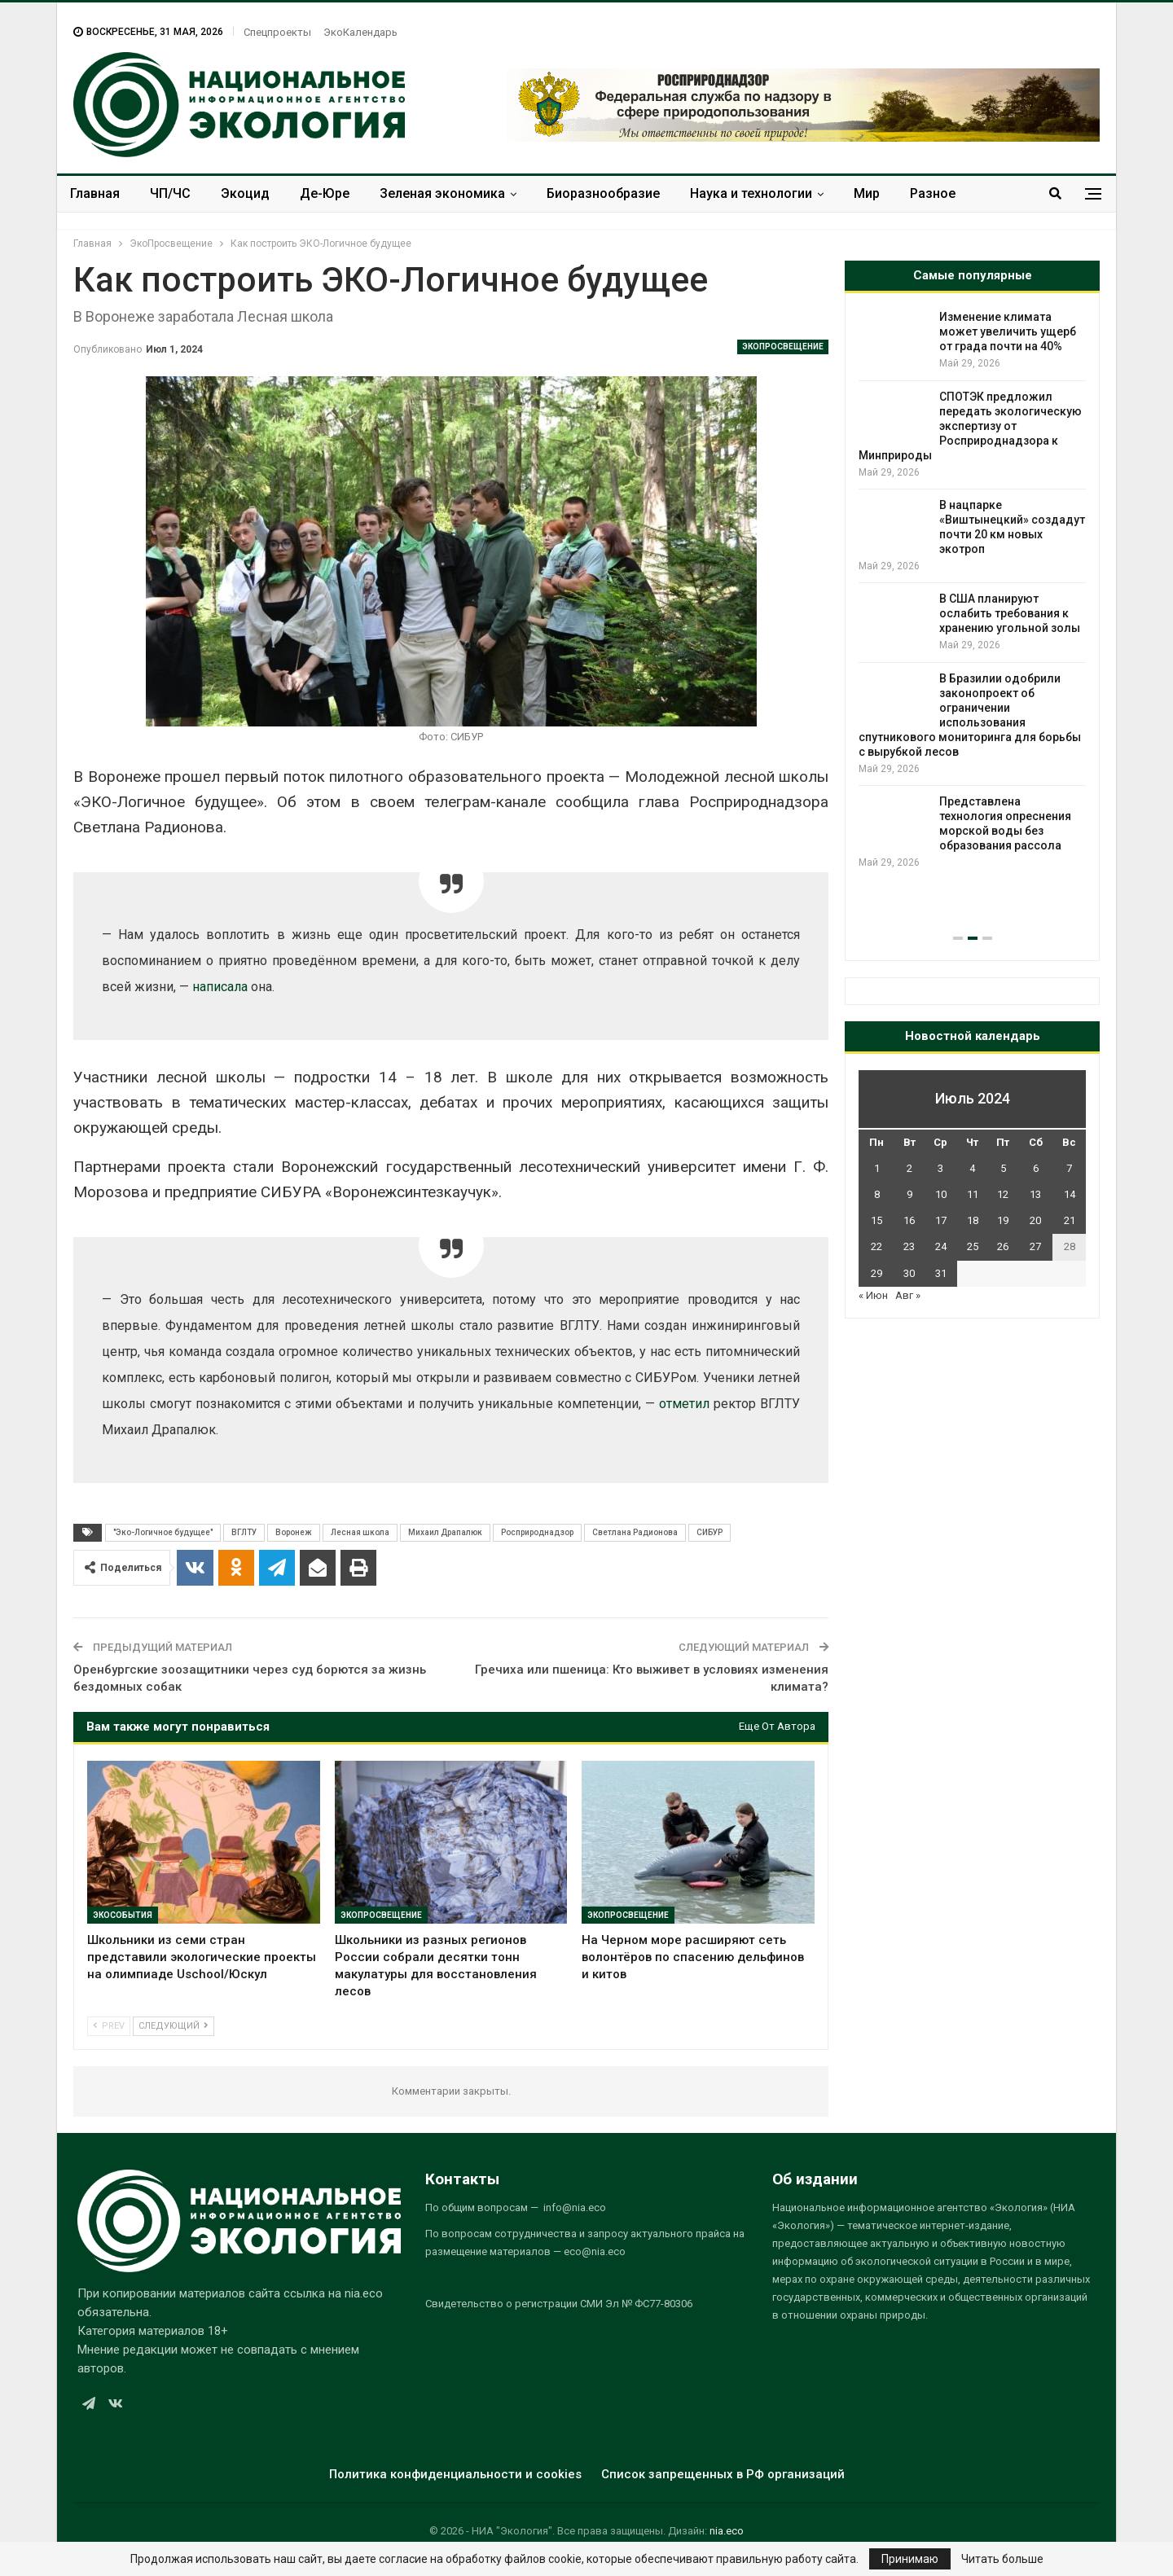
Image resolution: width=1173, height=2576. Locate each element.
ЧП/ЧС (170, 193)
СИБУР (709, 1532)
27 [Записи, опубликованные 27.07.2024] (1035, 1246)
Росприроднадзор (537, 1532)
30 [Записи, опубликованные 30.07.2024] (909, 1273)
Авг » (907, 1295)
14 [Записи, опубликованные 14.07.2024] (1069, 1194)
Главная (95, 193)
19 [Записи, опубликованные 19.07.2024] (1002, 1220)
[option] (972, 590)
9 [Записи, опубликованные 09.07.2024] (909, 1194)
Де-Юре (324, 193)
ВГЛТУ (244, 1532)
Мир (867, 193)
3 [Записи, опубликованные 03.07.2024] (940, 1168)
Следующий (173, 2026)
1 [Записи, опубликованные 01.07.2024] (877, 1168)
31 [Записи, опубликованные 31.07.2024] (941, 1273)
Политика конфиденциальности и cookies (455, 2474)
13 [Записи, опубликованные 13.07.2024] (1035, 1194)
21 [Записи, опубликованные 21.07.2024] (1069, 1220)
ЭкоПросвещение (783, 346)
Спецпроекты (277, 32)
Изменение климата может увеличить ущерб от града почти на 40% (1007, 331)
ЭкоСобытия (122, 1915)
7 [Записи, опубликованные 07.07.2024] (1069, 1168)
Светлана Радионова (635, 1532)
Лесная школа (360, 1532)
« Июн (873, 1295)
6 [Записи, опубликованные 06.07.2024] (1036, 1168)
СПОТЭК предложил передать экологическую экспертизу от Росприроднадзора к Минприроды (970, 426)
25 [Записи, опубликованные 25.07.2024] (972, 1246)
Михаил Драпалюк (445, 1532)
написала (220, 986)
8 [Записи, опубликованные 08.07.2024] (877, 1194)
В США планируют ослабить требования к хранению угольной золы (1009, 613)
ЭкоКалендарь (360, 32)
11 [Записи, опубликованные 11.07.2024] (972, 1194)
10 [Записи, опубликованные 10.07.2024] (941, 1194)
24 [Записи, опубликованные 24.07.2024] (941, 1246)
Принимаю (909, 2558)
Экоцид (245, 193)
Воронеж (293, 1532)
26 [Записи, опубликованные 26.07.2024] (1002, 1246)
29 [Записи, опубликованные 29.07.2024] (876, 1273)
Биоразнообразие (603, 193)
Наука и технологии (751, 193)
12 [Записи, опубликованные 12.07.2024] (1002, 1194)
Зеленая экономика (442, 193)
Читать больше (1002, 2559)
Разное (933, 193)
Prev (109, 2026)
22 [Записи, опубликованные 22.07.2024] (876, 1246)
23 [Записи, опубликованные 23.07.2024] (909, 1246)
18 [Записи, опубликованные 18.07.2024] (972, 1220)
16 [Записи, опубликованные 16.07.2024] (909, 1220)
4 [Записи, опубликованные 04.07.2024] (972, 1168)
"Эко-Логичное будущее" (163, 1532)
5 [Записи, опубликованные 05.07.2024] (1003, 1168)
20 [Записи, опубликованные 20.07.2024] (1035, 1220)
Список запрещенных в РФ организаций (723, 2474)
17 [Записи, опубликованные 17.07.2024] (941, 1220)
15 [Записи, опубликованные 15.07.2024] (876, 1220)
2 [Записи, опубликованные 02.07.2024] (909, 1168)
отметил (684, 1403)
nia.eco (727, 2531)
